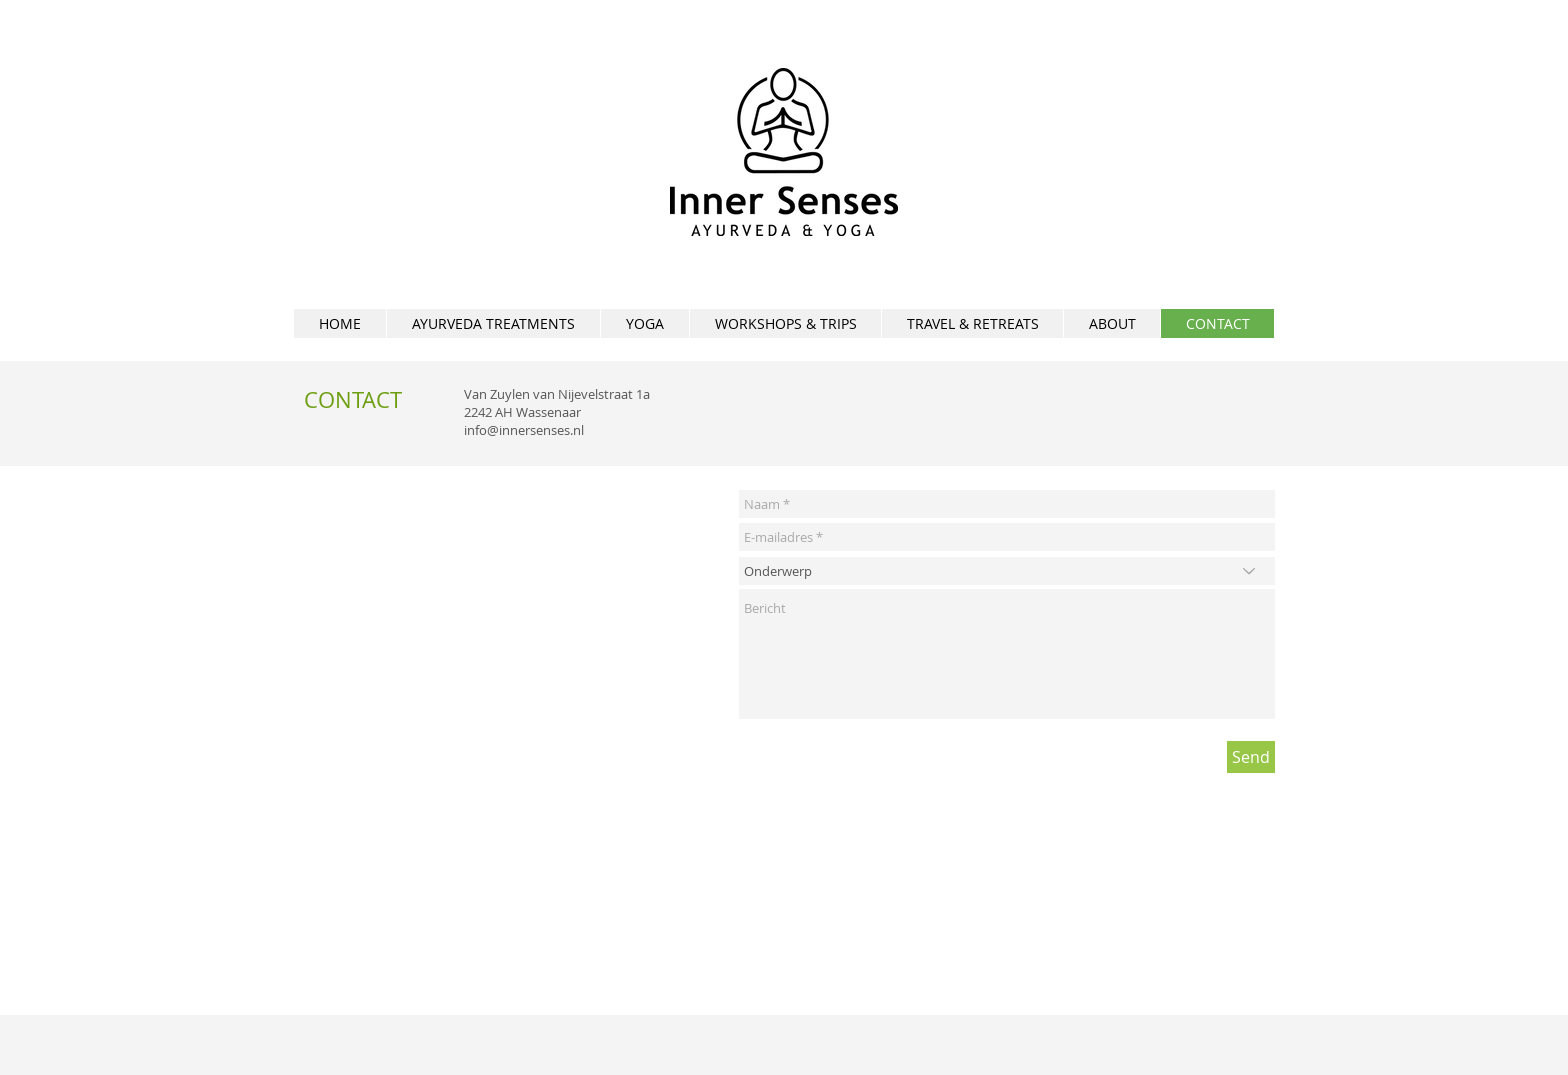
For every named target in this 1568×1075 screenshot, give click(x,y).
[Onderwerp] (1007, 571)
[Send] (1251, 757)
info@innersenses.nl (524, 430)
